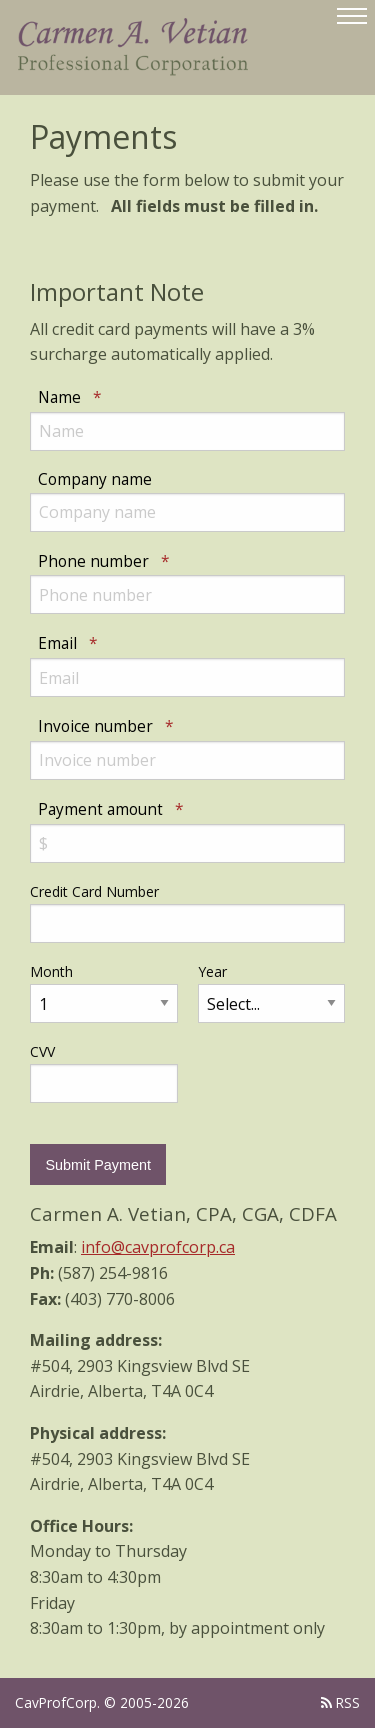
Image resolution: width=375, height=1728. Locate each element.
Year (212, 971)
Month (51, 971)
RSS (340, 1702)
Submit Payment (98, 1165)
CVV (42, 1051)
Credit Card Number (94, 891)
